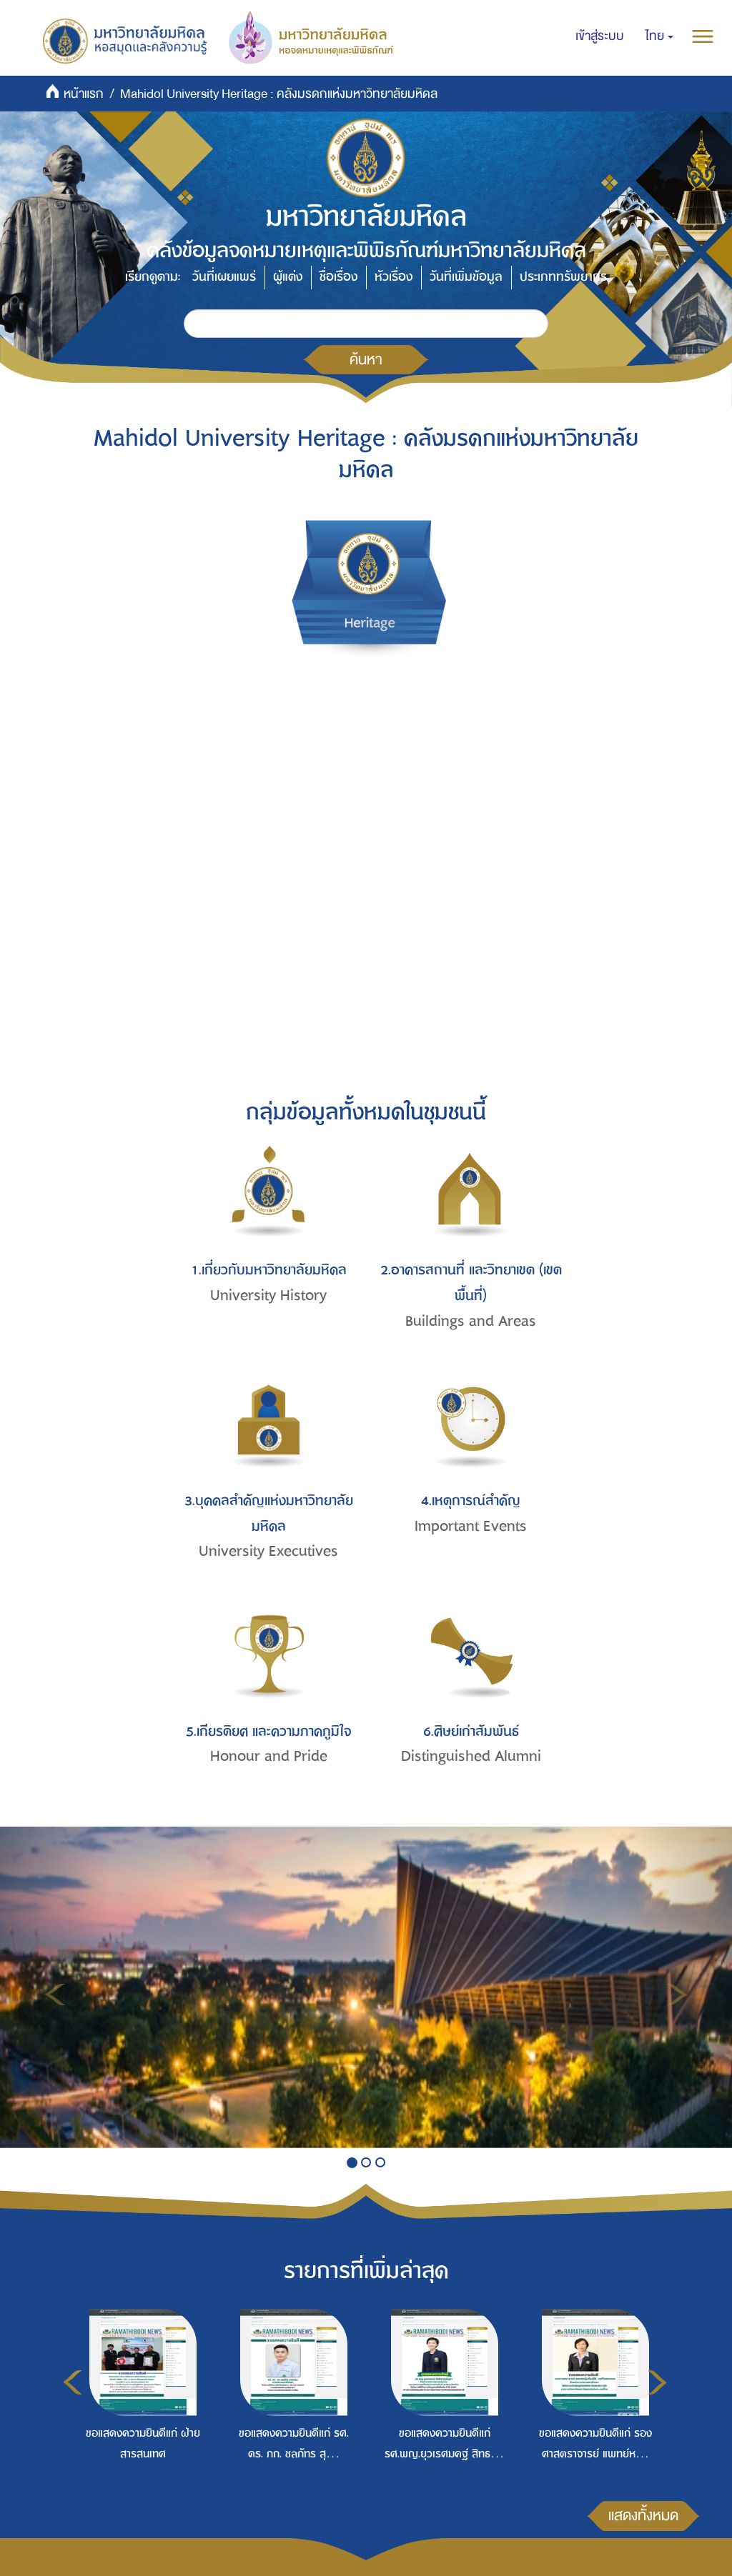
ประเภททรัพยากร (563, 277)
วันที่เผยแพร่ (224, 277)
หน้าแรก (84, 94)
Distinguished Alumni (471, 1756)
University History (268, 1295)
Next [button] (657, 2382)
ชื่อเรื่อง (338, 277)
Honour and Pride (268, 1756)
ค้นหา (366, 359)
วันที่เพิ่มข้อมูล (466, 277)
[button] (659, 36)
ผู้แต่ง (287, 277)
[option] (139, 2411)
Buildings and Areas (470, 1321)
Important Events (471, 1526)
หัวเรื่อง (393, 277)
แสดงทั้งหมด (643, 2515)
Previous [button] (72, 2382)
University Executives (268, 1551)
